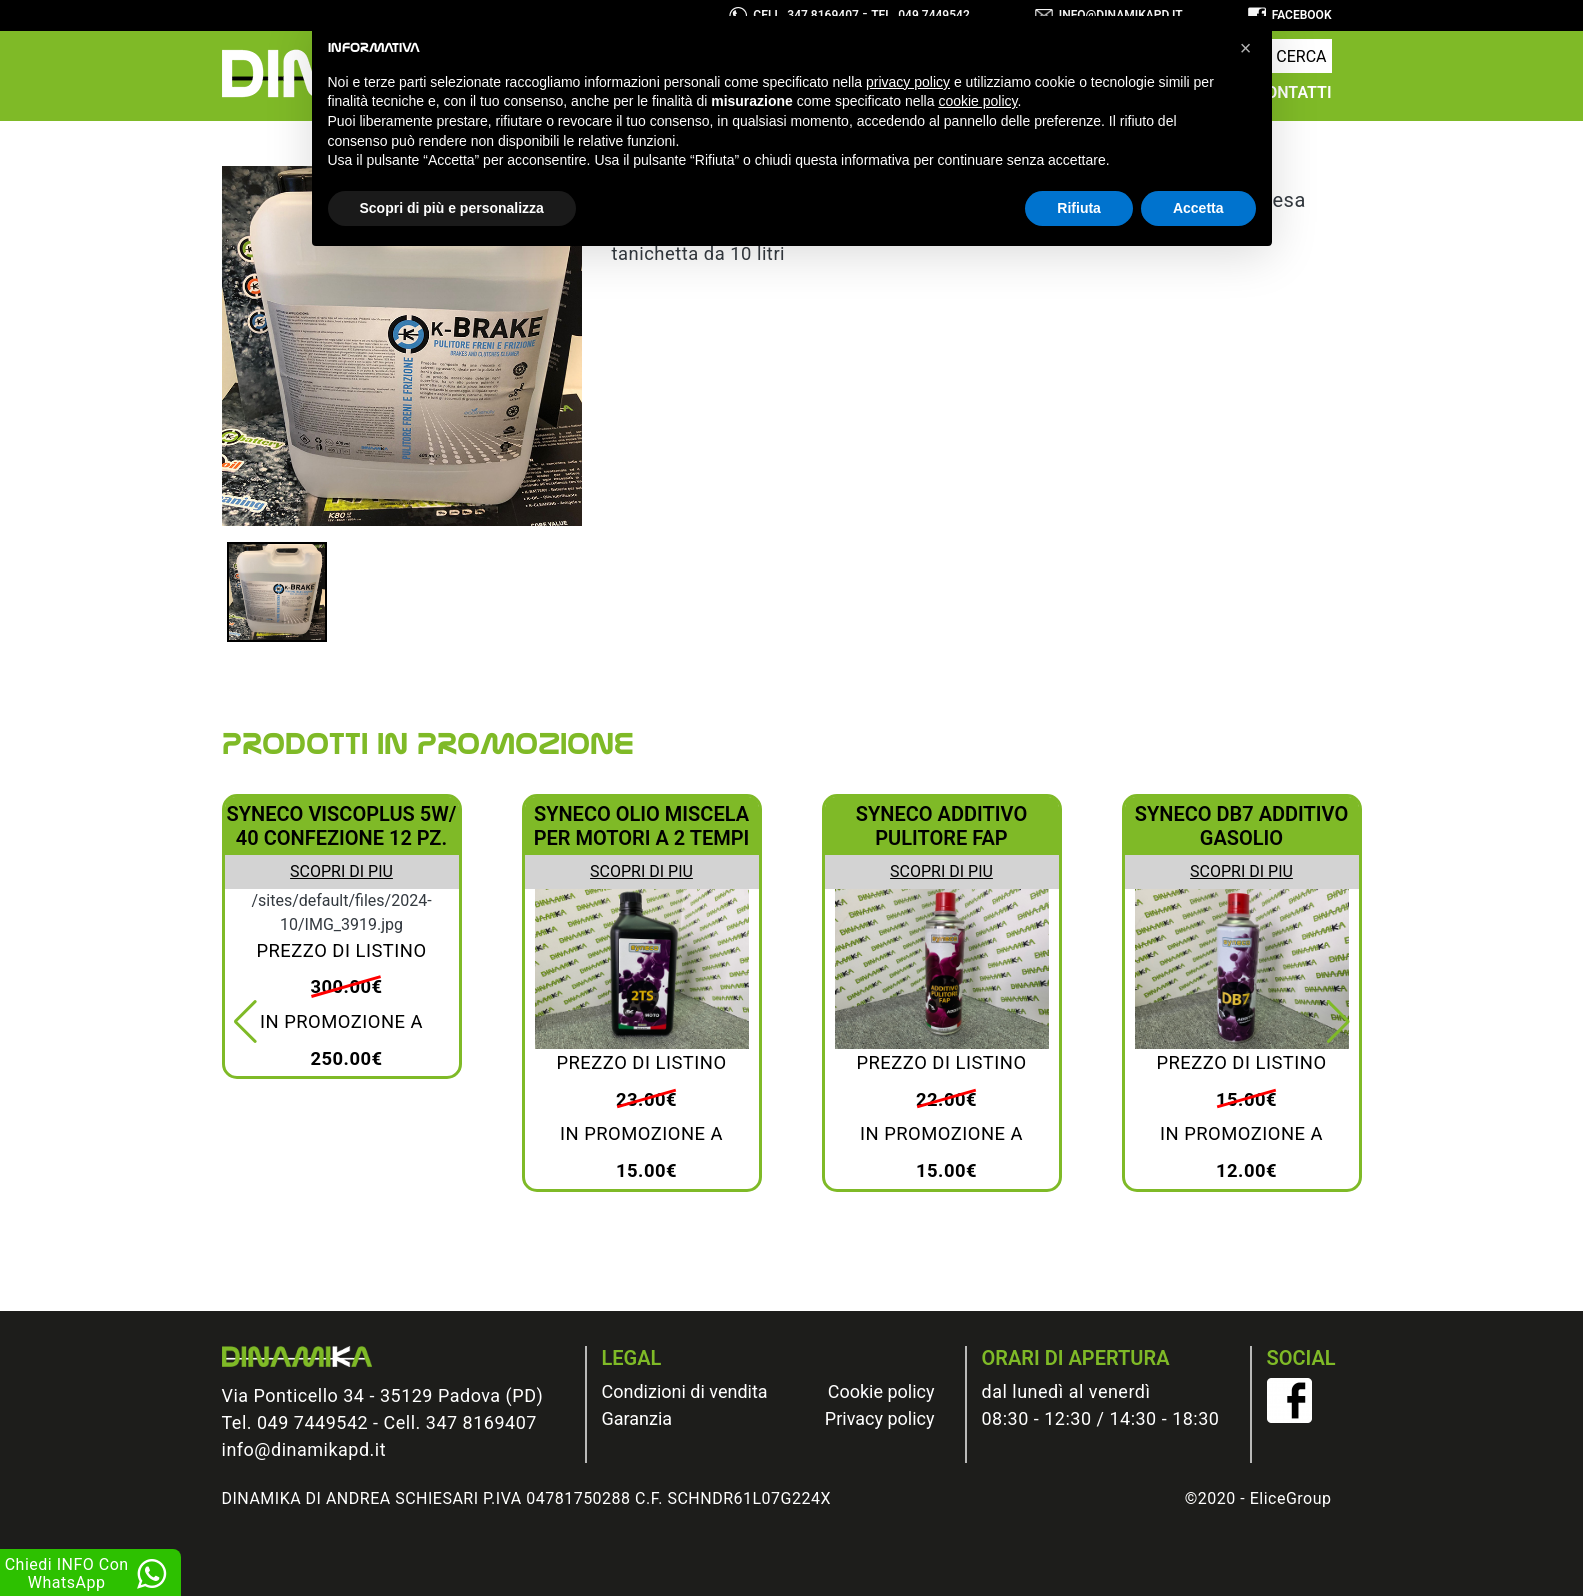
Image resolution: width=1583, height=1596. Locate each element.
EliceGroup (1291, 1498)
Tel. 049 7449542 (295, 1422)
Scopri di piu (341, 871)
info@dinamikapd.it (304, 1449)
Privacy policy (880, 1418)
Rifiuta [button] (1079, 208)
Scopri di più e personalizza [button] (452, 208)
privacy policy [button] (908, 82)
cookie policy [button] (977, 101)
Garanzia (637, 1418)
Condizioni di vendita (685, 1391)
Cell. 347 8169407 (460, 1422)
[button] (245, 1022)
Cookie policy (881, 1391)
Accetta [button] (1198, 208)
